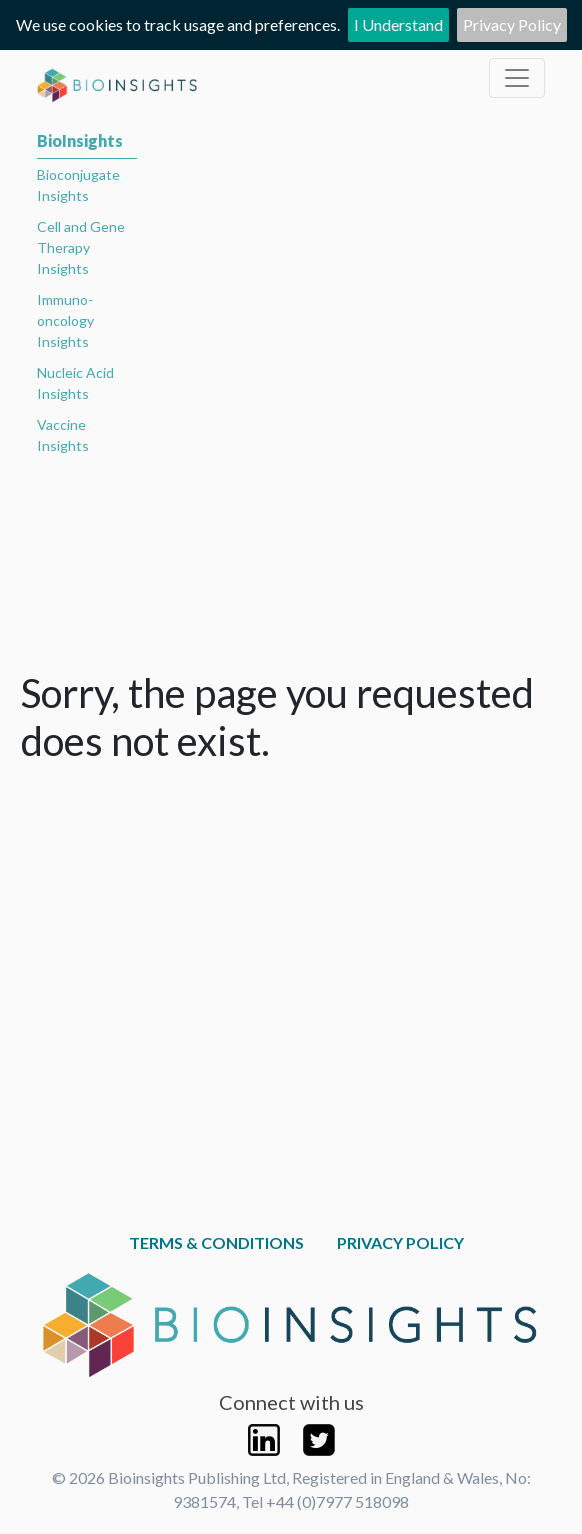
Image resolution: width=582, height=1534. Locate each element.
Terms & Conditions (216, 1242)
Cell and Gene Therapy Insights (81, 247)
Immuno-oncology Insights (65, 320)
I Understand (398, 24)
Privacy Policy (512, 24)
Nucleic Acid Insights (75, 383)
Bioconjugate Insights (78, 185)
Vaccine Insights (63, 435)
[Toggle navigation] (517, 78)
